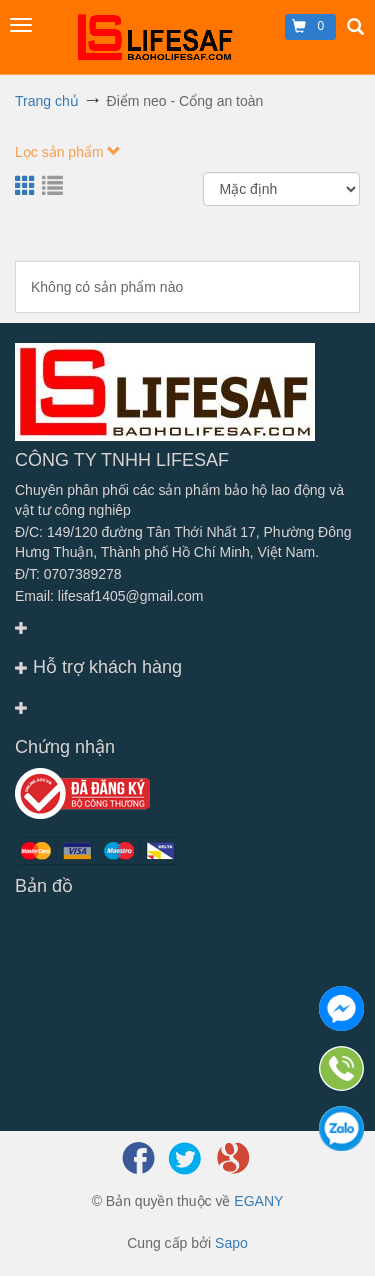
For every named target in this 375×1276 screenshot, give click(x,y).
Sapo (231, 1243)
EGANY (258, 1201)
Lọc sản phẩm (68, 152)
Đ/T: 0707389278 (68, 574)
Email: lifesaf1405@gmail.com (109, 596)
